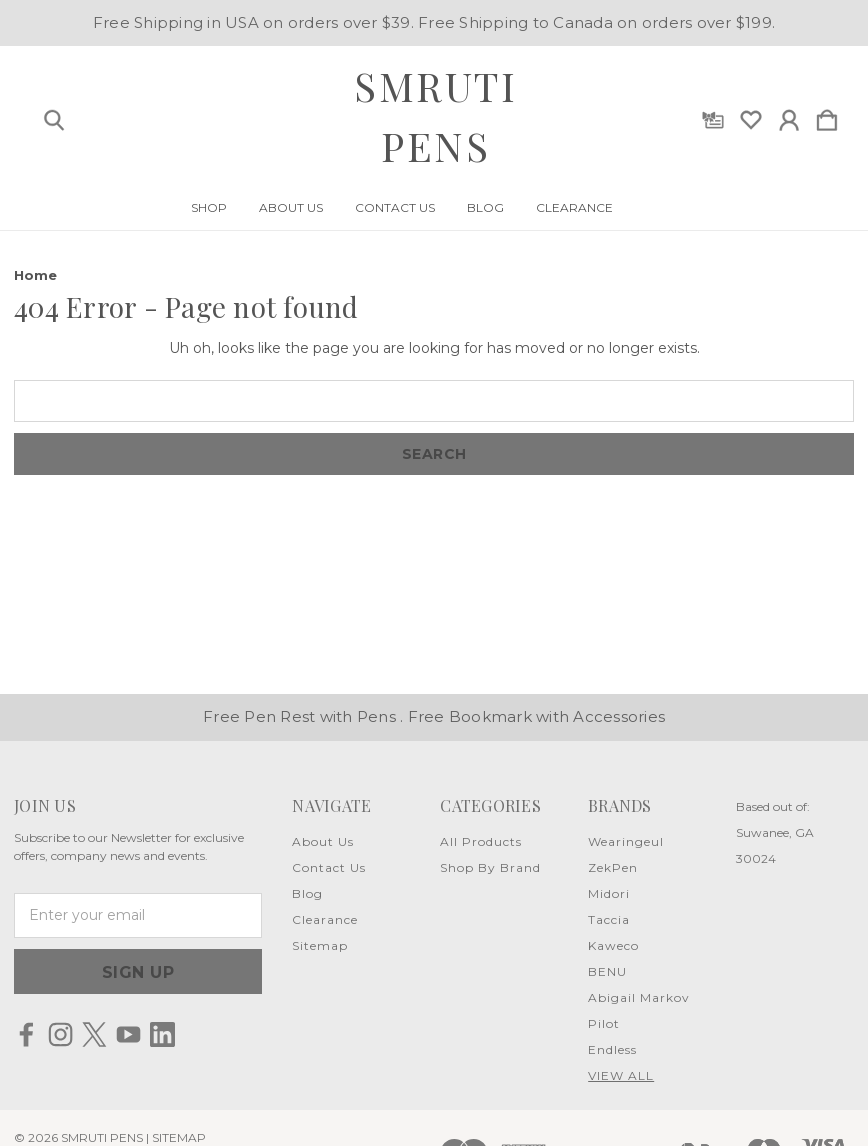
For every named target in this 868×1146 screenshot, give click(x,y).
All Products (481, 841)
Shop (209, 208)
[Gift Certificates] (713, 116)
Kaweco (613, 945)
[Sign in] (789, 116)
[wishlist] (751, 116)
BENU (607, 971)
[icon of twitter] (94, 1034)
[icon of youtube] (128, 1034)
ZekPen (613, 867)
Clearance (574, 208)
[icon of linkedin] (162, 1034)
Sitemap (320, 945)
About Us (291, 208)
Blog (485, 208)
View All (621, 1075)
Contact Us (395, 208)
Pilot (604, 1023)
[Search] (54, 116)
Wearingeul (626, 841)
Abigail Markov (639, 997)
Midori (609, 893)
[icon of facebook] (26, 1034)
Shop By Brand (490, 867)
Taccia (609, 919)
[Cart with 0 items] (827, 116)
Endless (612, 1049)
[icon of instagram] (60, 1034)
